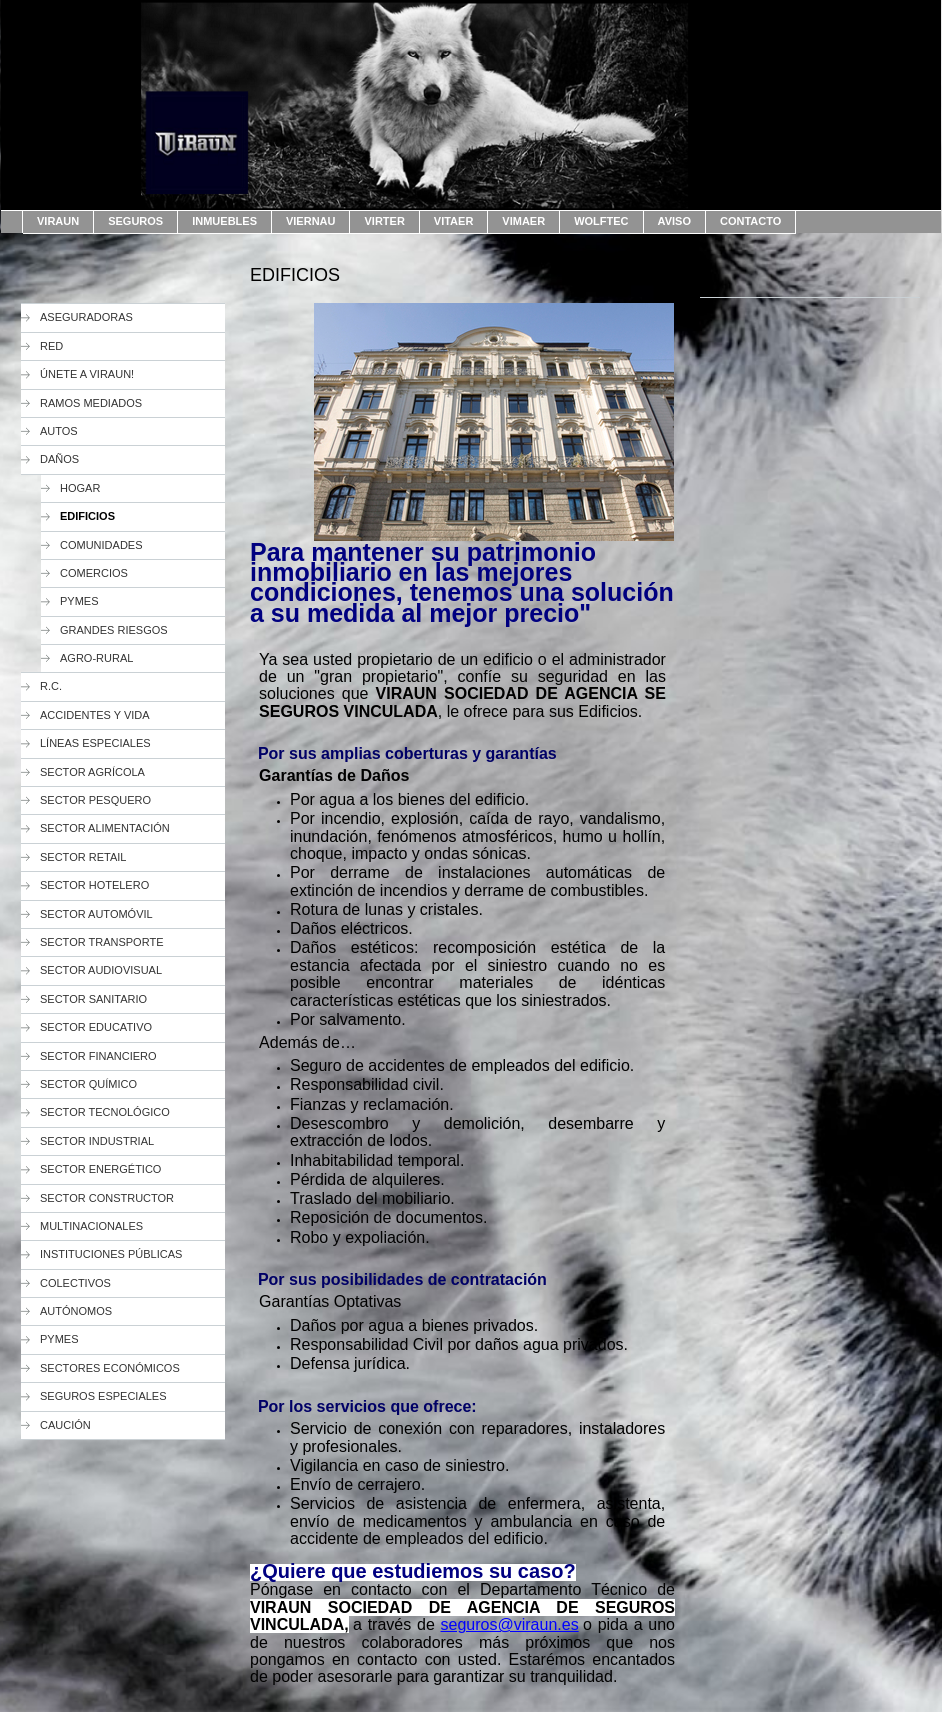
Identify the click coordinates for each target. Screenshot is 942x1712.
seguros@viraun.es (510, 1624)
